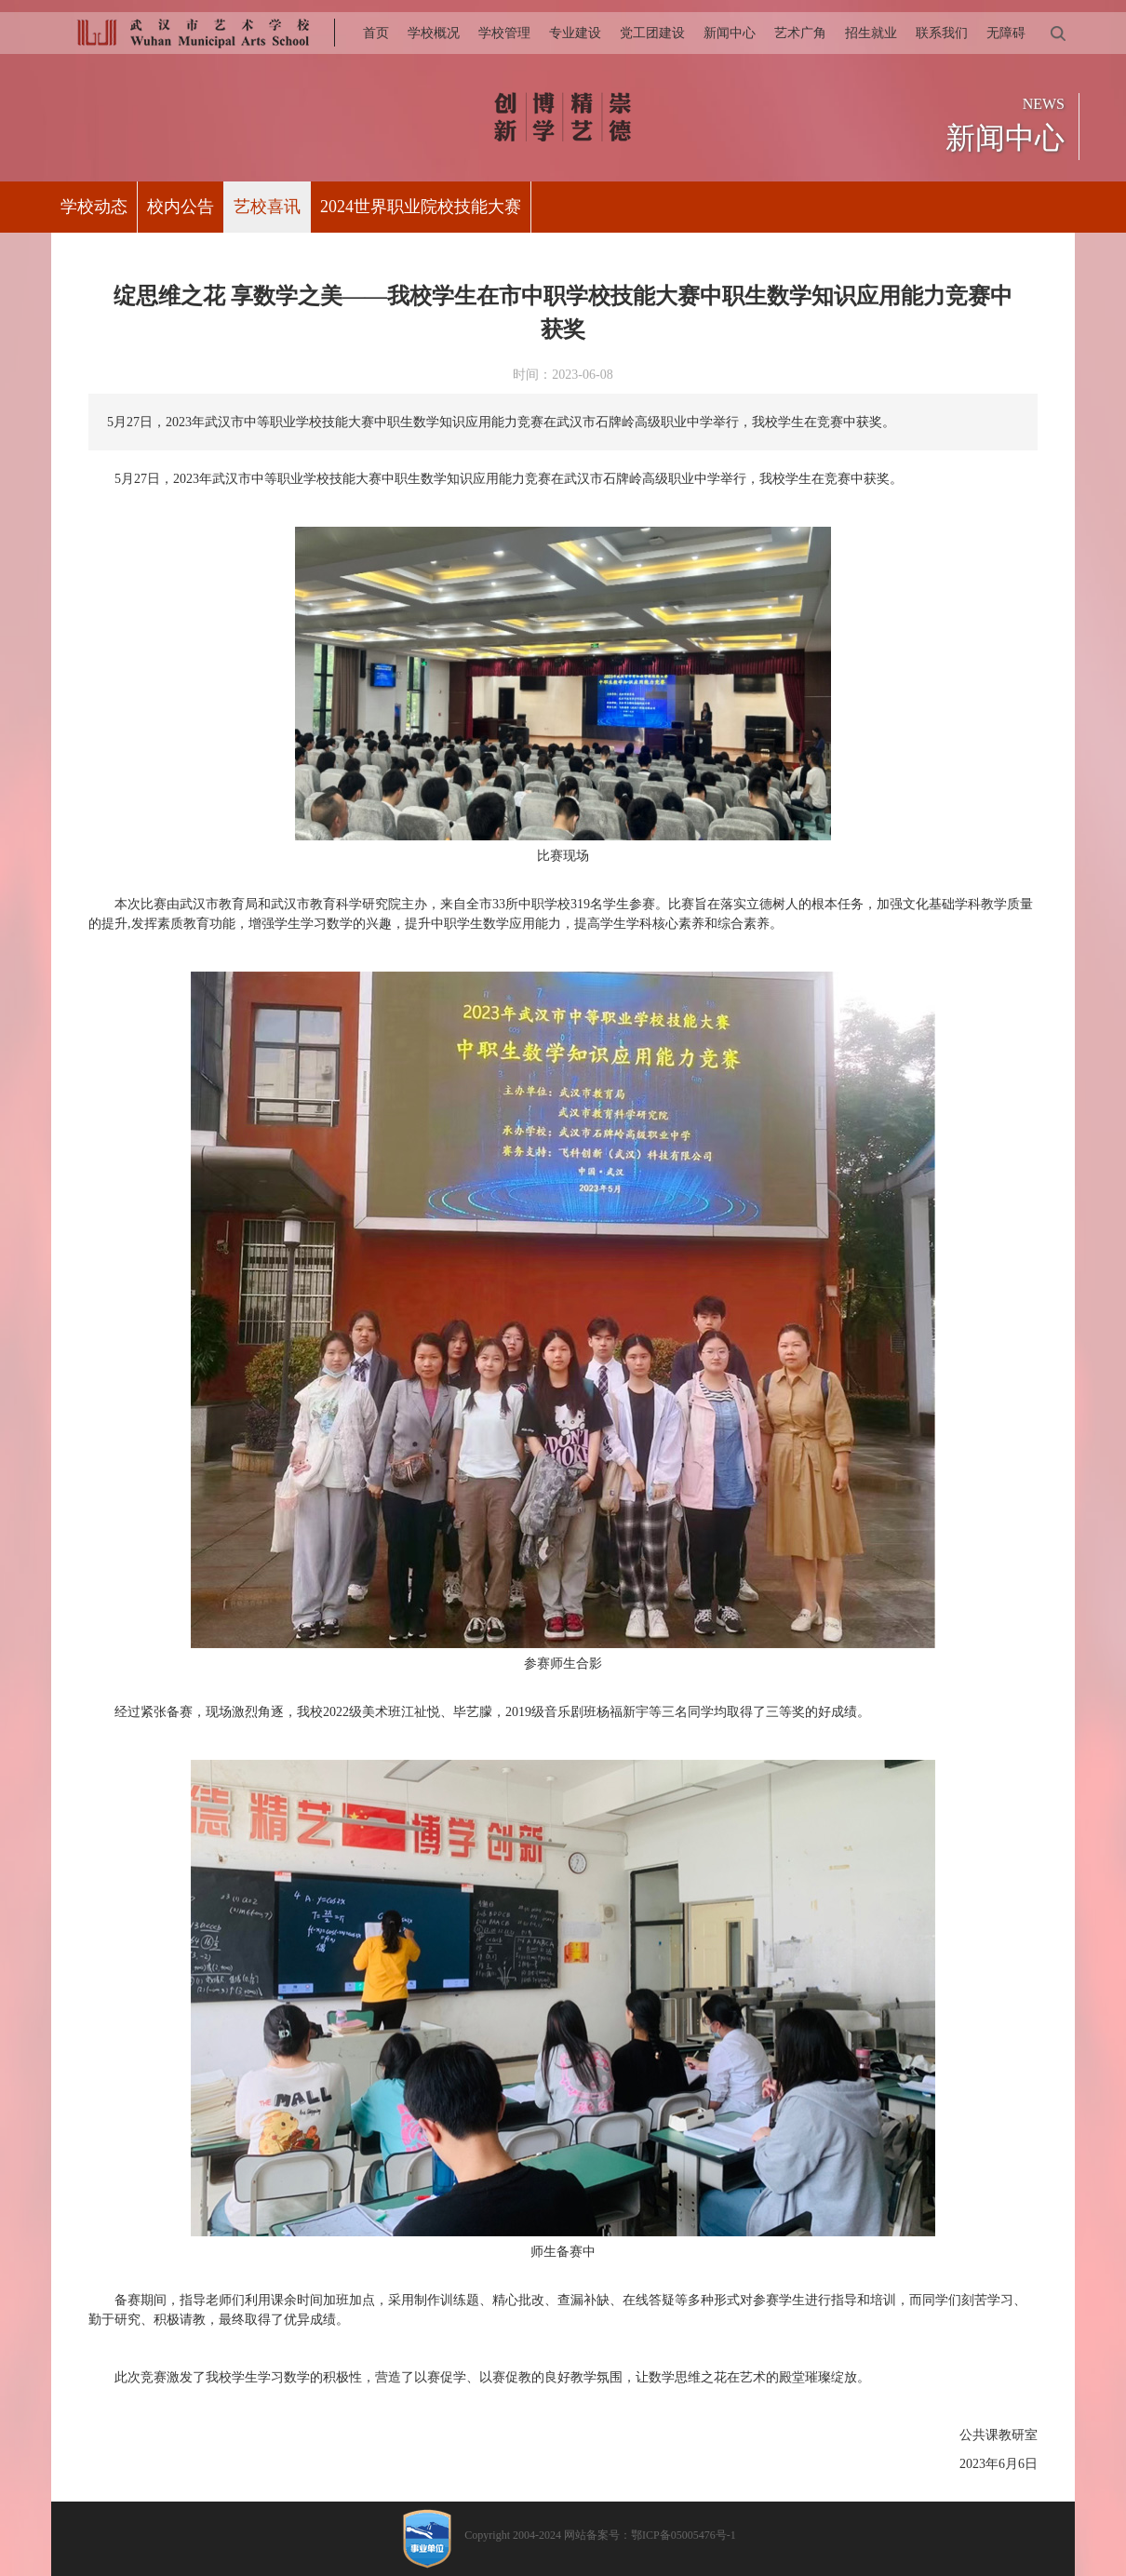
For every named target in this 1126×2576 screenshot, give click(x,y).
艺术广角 (800, 33)
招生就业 (871, 33)
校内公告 (180, 206)
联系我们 (942, 33)
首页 (376, 33)
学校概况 (434, 33)
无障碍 (1005, 33)
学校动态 (93, 206)
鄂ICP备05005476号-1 (683, 2535)
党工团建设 (652, 33)
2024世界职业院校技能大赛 (420, 206)
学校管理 (504, 33)
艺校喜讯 (267, 206)
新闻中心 (730, 33)
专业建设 (575, 33)
